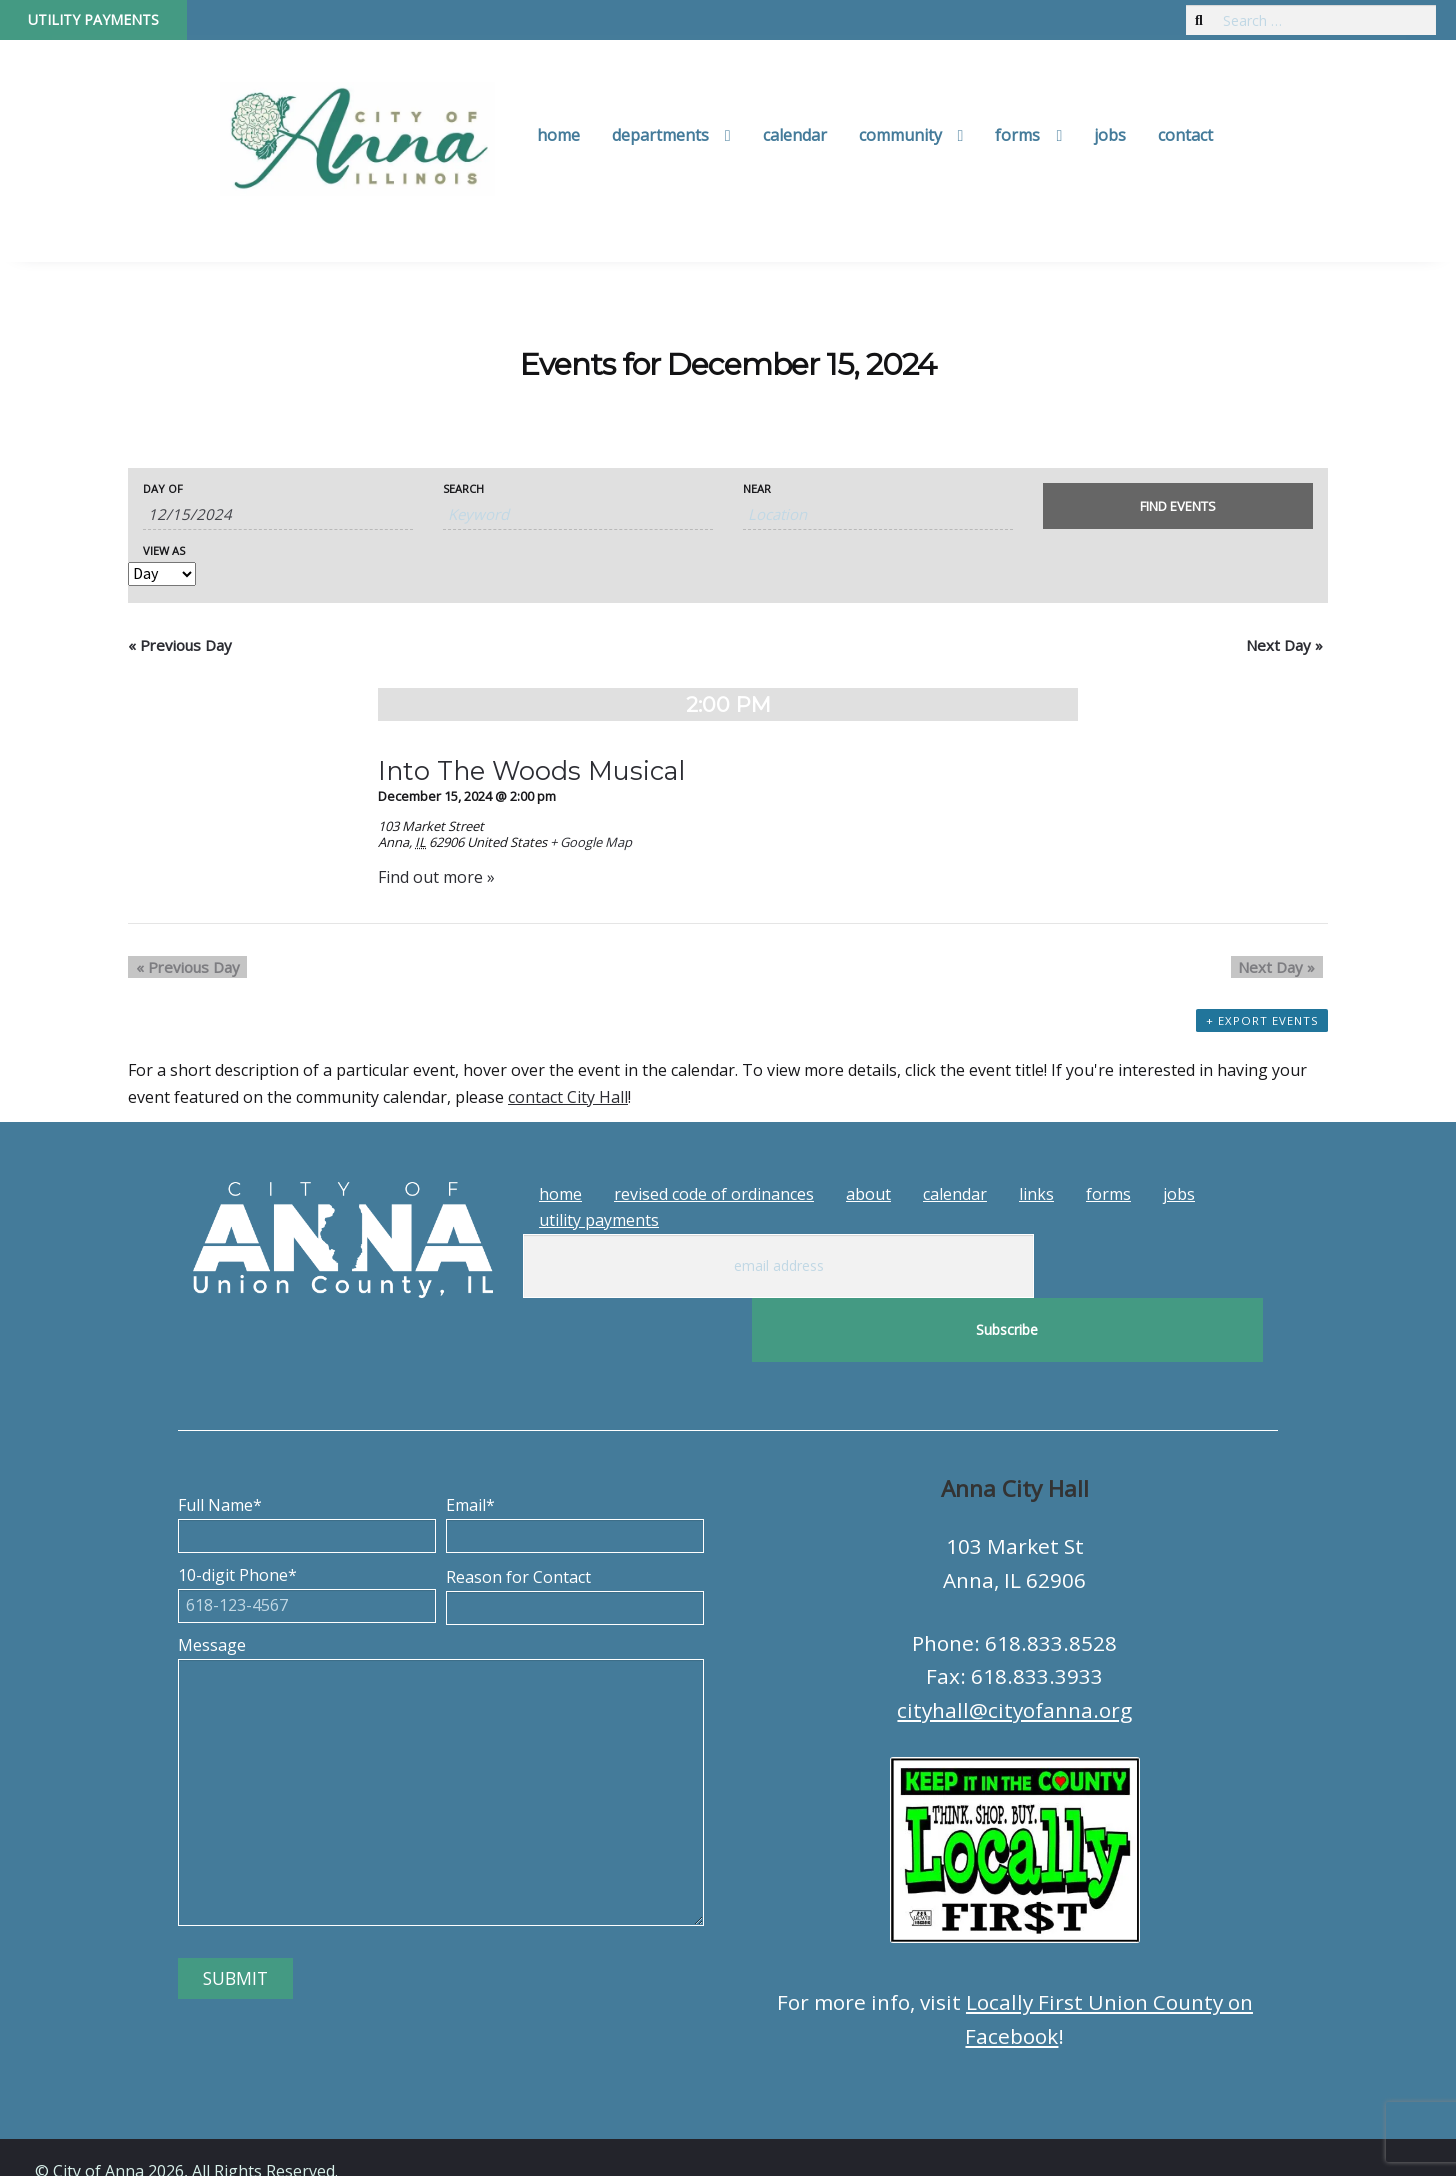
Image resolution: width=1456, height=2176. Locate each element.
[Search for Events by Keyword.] (578, 514)
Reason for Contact (575, 1528)
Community (900, 135)
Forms (1017, 135)
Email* (575, 1456)
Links (1036, 1194)
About (868, 1194)
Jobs (1110, 135)
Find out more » (436, 877)
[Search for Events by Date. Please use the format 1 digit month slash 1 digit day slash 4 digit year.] (278, 514)
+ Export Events (1264, 1030)
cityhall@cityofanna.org (1014, 1646)
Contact (1185, 135)
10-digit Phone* (307, 1526)
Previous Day (180, 645)
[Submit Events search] (1178, 506)
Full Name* (307, 1456)
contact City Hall (568, 1097)
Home (558, 135)
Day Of (163, 488)
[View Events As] (162, 574)
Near (757, 488)
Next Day (1284, 645)
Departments (660, 135)
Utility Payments (93, 19)
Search (463, 488)
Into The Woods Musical (531, 770)
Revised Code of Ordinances (714, 1194)
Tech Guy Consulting (427, 2143)
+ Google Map (591, 842)
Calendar (795, 135)
